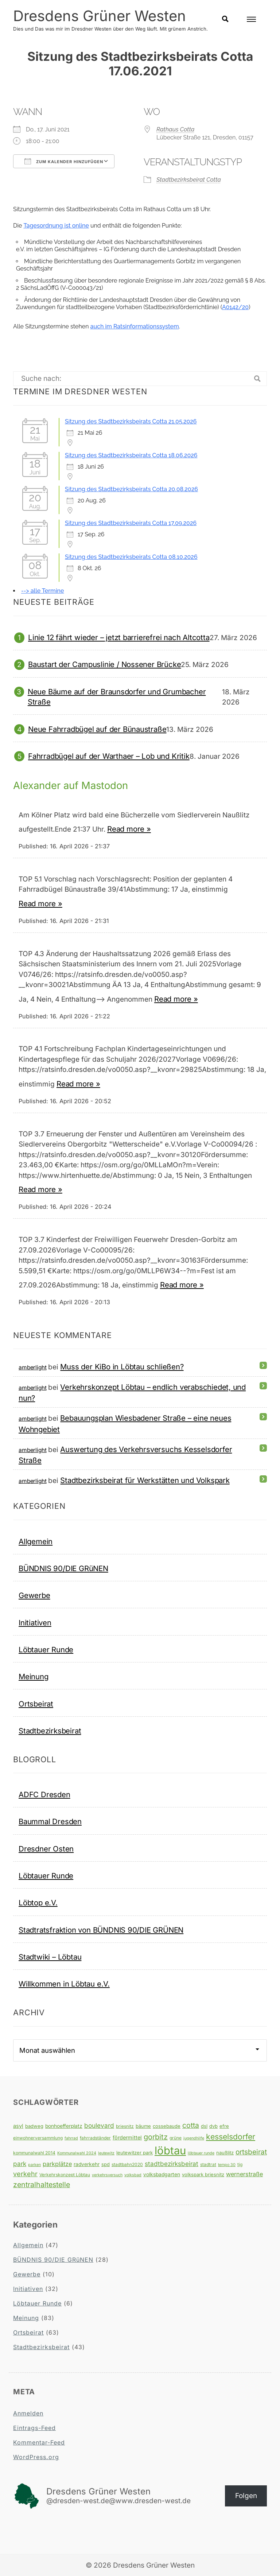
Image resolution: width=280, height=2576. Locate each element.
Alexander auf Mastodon (72, 785)
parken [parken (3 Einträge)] (34, 2164)
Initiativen (35, 1622)
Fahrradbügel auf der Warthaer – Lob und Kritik (109, 755)
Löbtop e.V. (38, 1902)
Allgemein (35, 1541)
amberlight (32, 1367)
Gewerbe (34, 1595)
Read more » (129, 828)
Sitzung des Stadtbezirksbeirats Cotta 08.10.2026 (131, 556)
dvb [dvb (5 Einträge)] (213, 2126)
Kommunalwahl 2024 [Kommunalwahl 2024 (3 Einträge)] (76, 2152)
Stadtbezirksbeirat (50, 1730)
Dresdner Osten (46, 1848)
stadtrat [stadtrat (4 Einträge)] (208, 2164)
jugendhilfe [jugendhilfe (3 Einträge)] (193, 2137)
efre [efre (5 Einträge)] (224, 2126)
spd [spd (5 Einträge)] (105, 2164)
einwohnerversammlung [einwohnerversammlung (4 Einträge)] (38, 2137)
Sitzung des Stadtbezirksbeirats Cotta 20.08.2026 (131, 489)
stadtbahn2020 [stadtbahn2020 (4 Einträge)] (127, 2164)
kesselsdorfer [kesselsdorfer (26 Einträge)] (230, 2136)
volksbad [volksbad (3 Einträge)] (132, 2174)
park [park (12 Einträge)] (19, 2163)
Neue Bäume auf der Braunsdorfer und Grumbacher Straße (117, 696)
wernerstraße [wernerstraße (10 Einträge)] (244, 2173)
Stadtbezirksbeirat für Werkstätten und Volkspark (144, 1480)
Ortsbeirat (36, 1703)
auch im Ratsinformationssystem (134, 326)
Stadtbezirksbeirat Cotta (188, 179)
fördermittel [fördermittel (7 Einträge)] (127, 2137)
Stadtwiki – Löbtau (50, 1956)
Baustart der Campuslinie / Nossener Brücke (104, 664)
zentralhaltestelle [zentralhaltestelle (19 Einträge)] (41, 2184)
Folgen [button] (246, 2495)
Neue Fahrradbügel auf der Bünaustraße (97, 728)
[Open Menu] (251, 19)
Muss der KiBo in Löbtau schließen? (121, 1366)
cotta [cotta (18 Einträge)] (190, 2125)
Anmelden (28, 2413)
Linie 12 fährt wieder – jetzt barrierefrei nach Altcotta (119, 637)
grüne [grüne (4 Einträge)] (176, 2137)
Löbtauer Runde (46, 1649)
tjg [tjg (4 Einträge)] (239, 2164)
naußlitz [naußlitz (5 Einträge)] (225, 2152)
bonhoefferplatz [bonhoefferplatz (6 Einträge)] (63, 2126)
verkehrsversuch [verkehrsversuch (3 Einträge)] (107, 2174)
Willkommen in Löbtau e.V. (64, 1983)
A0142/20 (235, 306)
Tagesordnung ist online (56, 225)
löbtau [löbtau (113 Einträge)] (170, 2150)
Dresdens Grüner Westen (99, 16)
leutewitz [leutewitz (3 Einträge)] (106, 2152)
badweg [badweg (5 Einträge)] (34, 2126)
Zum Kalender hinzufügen (63, 161)
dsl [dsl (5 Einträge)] (204, 2126)
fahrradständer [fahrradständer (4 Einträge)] (95, 2137)
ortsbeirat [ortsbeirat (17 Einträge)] (251, 2151)
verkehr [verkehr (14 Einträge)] (25, 2173)
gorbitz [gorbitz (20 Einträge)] (156, 2136)
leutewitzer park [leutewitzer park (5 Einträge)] (134, 2152)
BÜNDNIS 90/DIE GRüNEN (63, 1568)
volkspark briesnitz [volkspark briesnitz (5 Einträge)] (203, 2174)
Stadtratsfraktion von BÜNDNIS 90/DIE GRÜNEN (101, 1929)
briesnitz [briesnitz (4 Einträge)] (125, 2126)
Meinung (33, 1676)
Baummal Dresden (50, 1821)
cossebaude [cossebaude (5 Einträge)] (166, 2126)
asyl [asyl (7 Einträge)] (18, 2125)
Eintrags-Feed (34, 2427)
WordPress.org (36, 2456)
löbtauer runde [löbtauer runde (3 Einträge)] (201, 2152)
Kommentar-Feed (39, 2442)
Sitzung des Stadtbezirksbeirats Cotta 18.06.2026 (131, 455)
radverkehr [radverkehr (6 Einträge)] (87, 2164)
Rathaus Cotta (175, 129)
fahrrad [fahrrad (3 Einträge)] (71, 2137)
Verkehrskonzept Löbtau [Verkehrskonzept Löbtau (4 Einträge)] (64, 2174)
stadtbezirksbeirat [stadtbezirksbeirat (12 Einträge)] (171, 2163)
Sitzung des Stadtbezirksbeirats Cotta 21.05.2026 (131, 421)
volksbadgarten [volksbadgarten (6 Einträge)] (161, 2174)
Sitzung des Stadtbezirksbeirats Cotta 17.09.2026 (131, 523)
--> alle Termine (42, 590)
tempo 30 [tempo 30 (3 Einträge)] (227, 2164)
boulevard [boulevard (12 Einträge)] (99, 2125)
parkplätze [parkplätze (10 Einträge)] (57, 2163)
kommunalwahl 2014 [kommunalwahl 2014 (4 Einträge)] (34, 2152)
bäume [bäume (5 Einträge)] (143, 2126)
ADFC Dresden (44, 1794)
